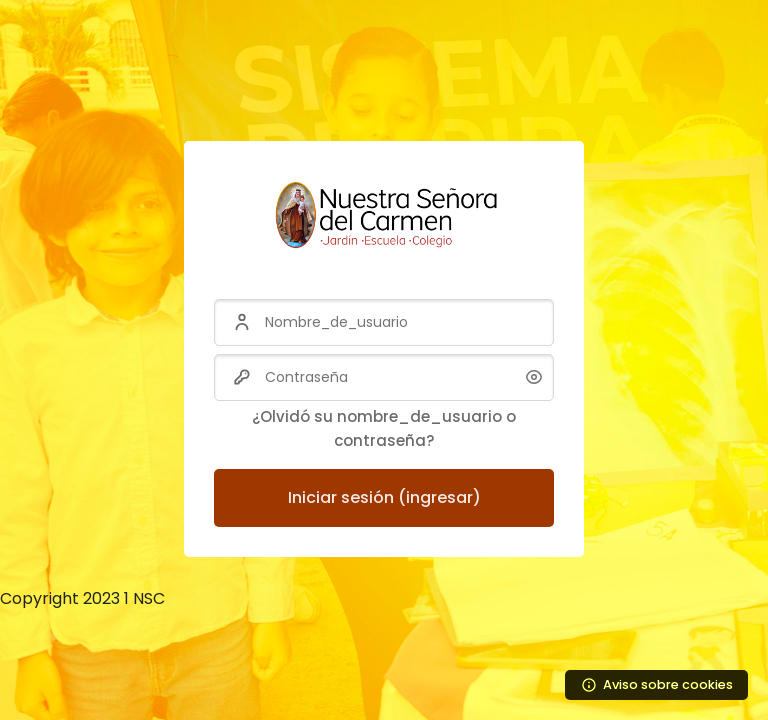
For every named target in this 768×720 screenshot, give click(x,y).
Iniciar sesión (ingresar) (384, 497)
